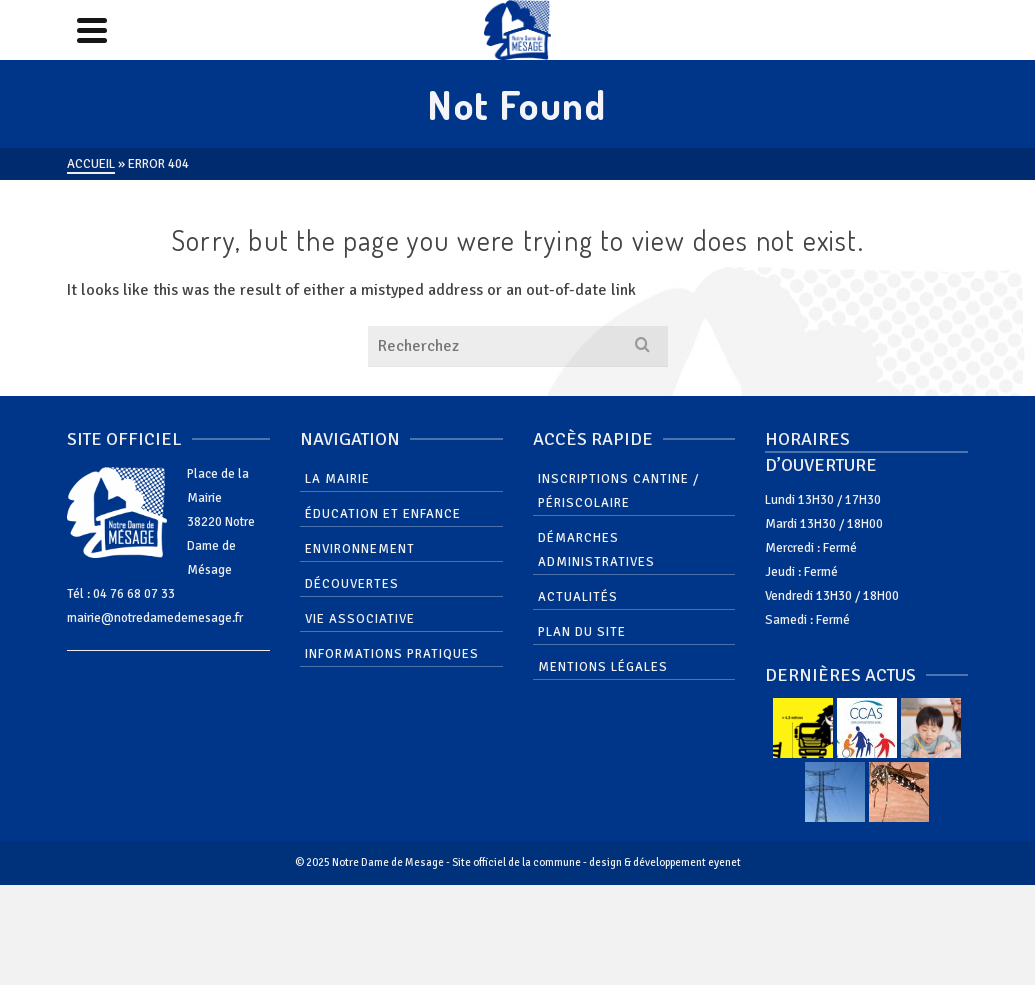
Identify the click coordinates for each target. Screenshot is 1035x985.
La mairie (337, 479)
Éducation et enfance (383, 514)
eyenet (724, 862)
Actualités (578, 597)
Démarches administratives (596, 550)
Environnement (360, 549)
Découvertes (352, 584)
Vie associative (360, 619)
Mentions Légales (603, 667)
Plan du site (582, 632)
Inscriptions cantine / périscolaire (618, 491)
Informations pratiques (392, 654)
